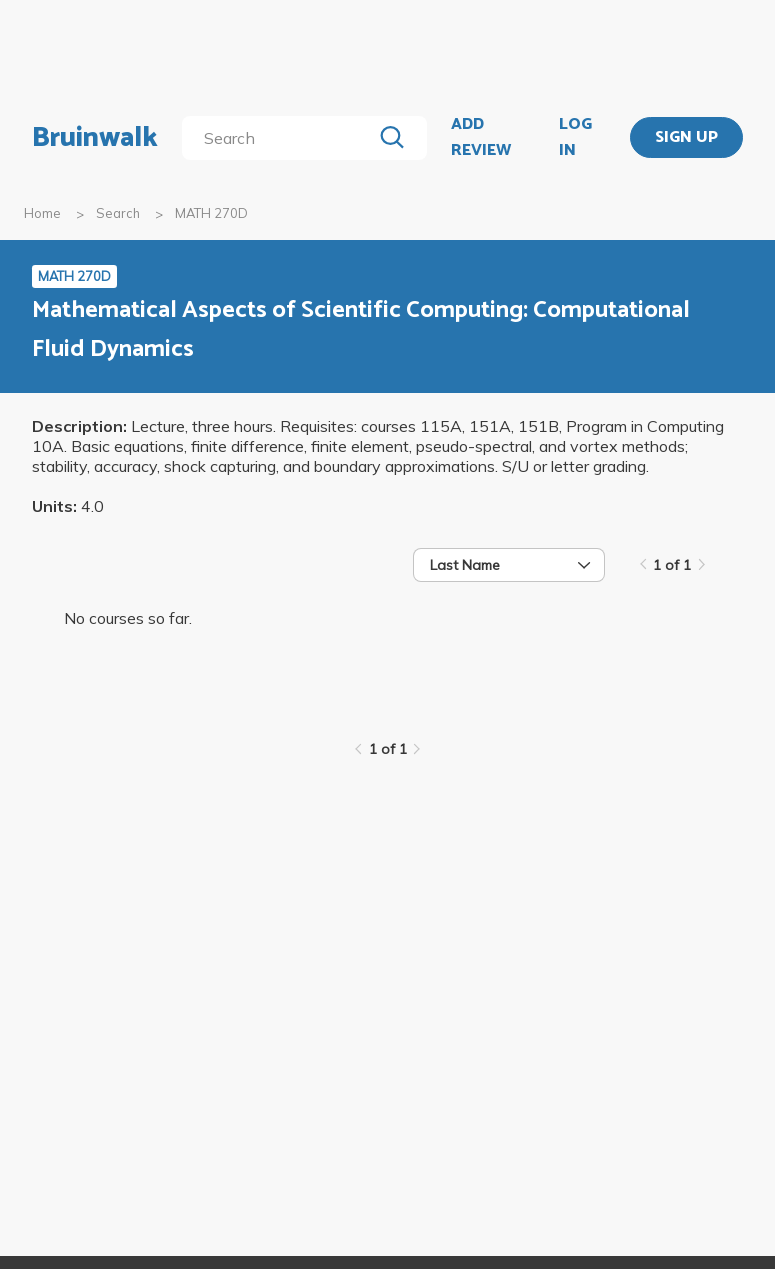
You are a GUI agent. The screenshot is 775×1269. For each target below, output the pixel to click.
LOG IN (575, 137)
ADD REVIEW (481, 137)
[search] (280, 138)
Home (42, 213)
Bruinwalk (95, 138)
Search (118, 213)
